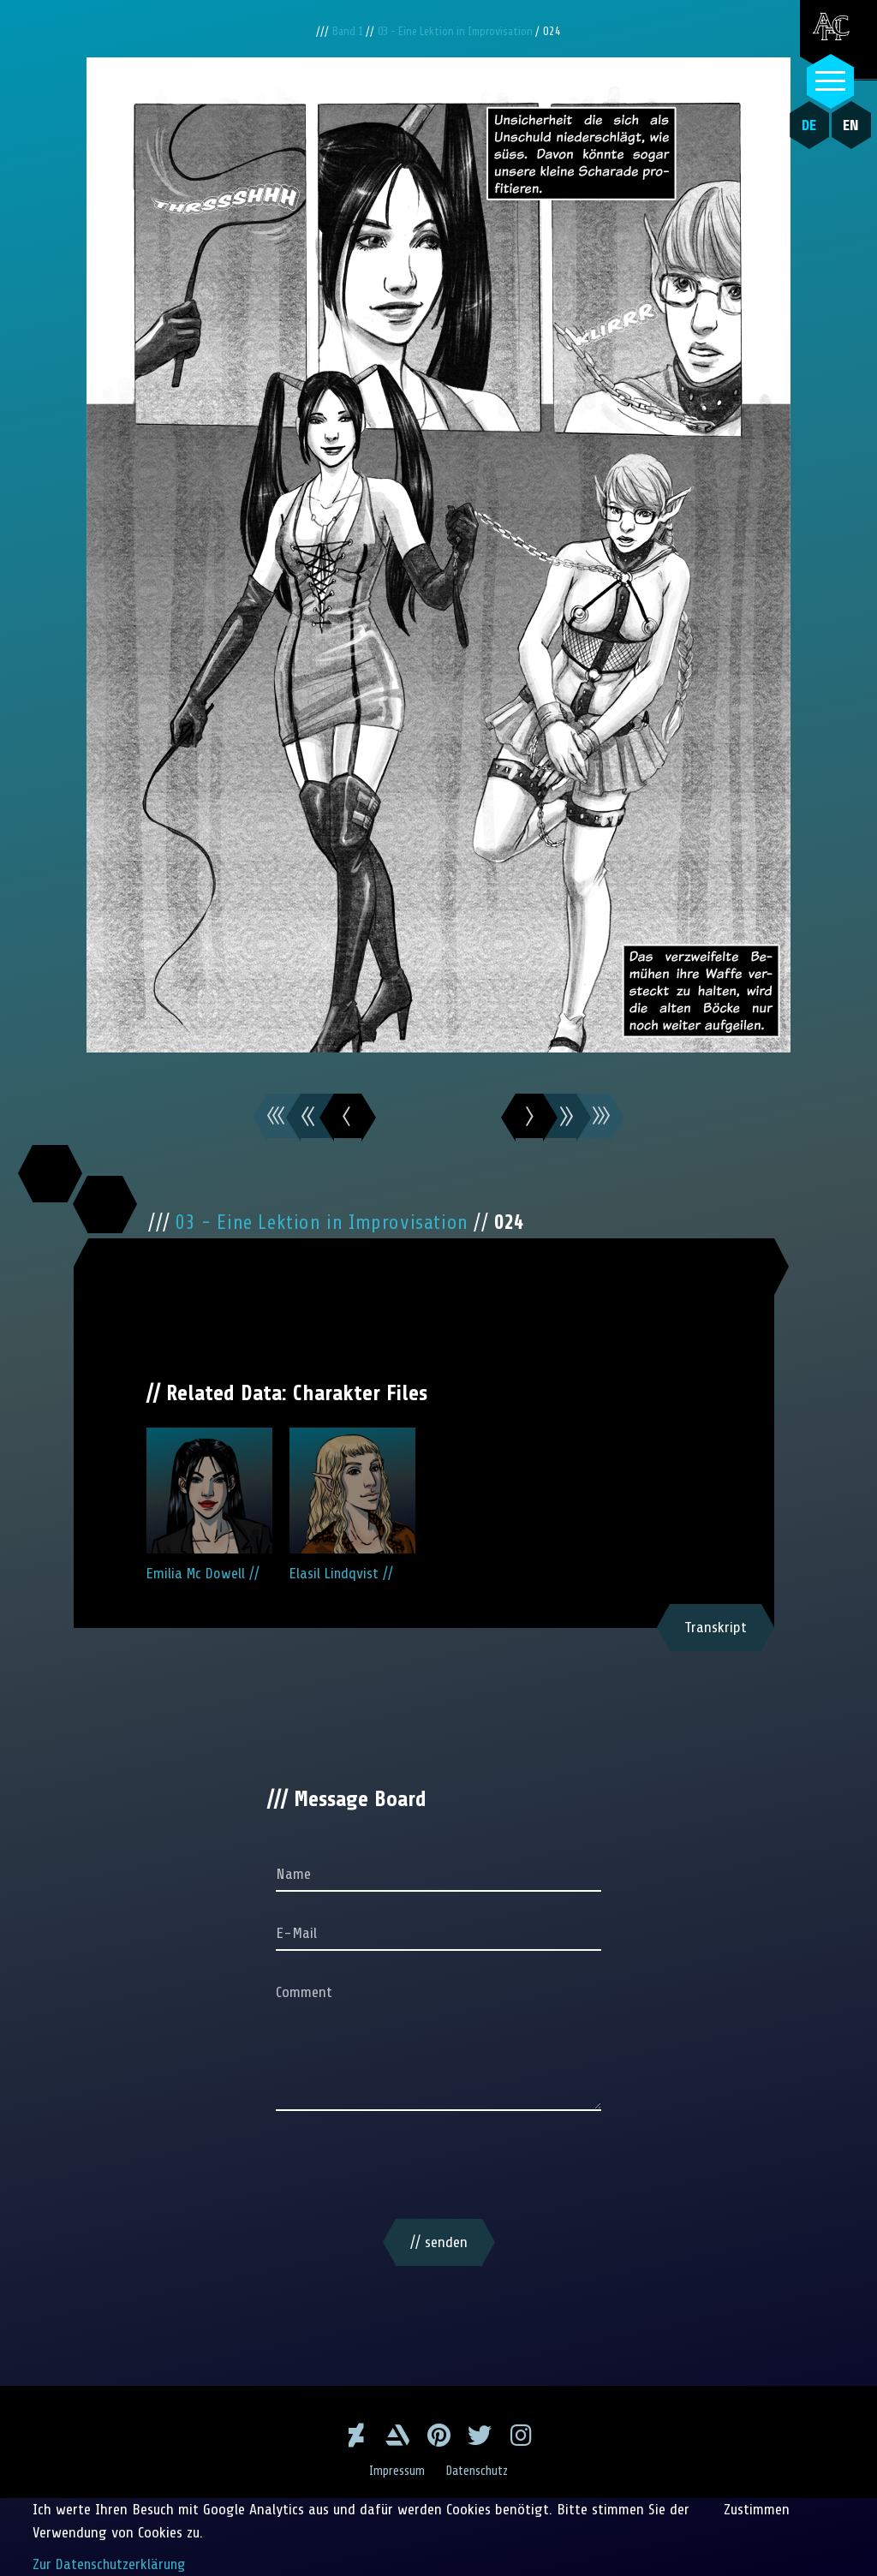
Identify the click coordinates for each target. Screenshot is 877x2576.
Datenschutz (479, 2470)
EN (847, 125)
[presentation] (438, 2168)
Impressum (396, 2470)
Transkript (715, 1627)
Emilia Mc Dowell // (209, 1505)
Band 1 (343, 31)
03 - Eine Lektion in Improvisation (458, 31)
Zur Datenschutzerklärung (111, 2564)
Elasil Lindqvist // (352, 1505)
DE (805, 125)
